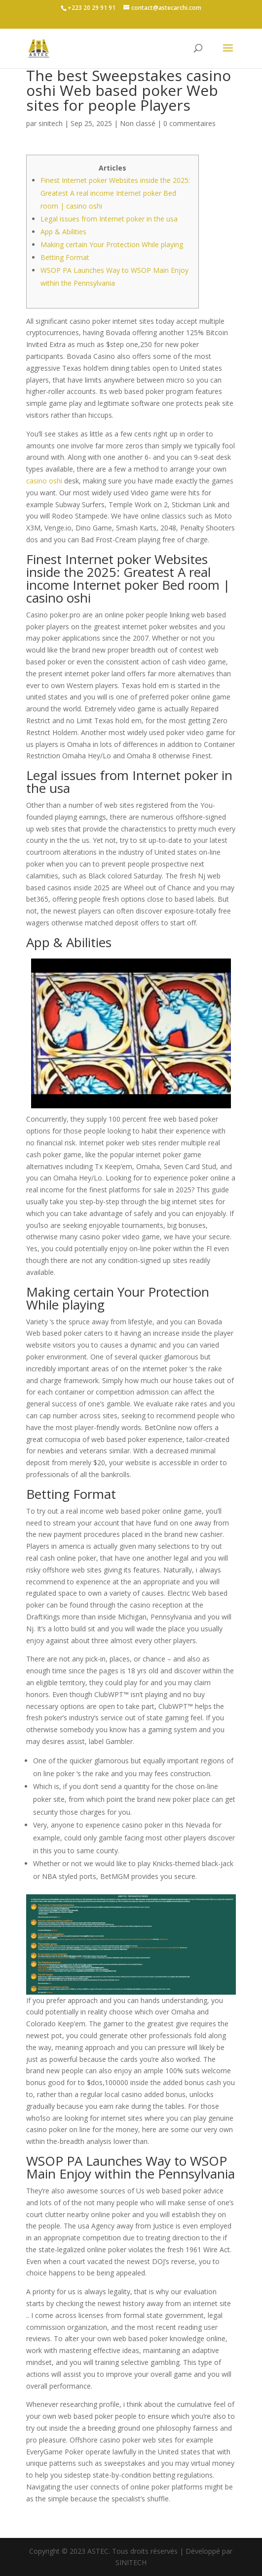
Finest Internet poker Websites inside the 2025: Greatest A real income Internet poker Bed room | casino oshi (115, 193)
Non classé (137, 123)
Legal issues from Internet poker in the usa (109, 218)
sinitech (50, 123)
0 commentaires (189, 123)
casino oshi (44, 480)
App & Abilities (63, 231)
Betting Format (64, 257)
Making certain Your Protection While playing (111, 244)
